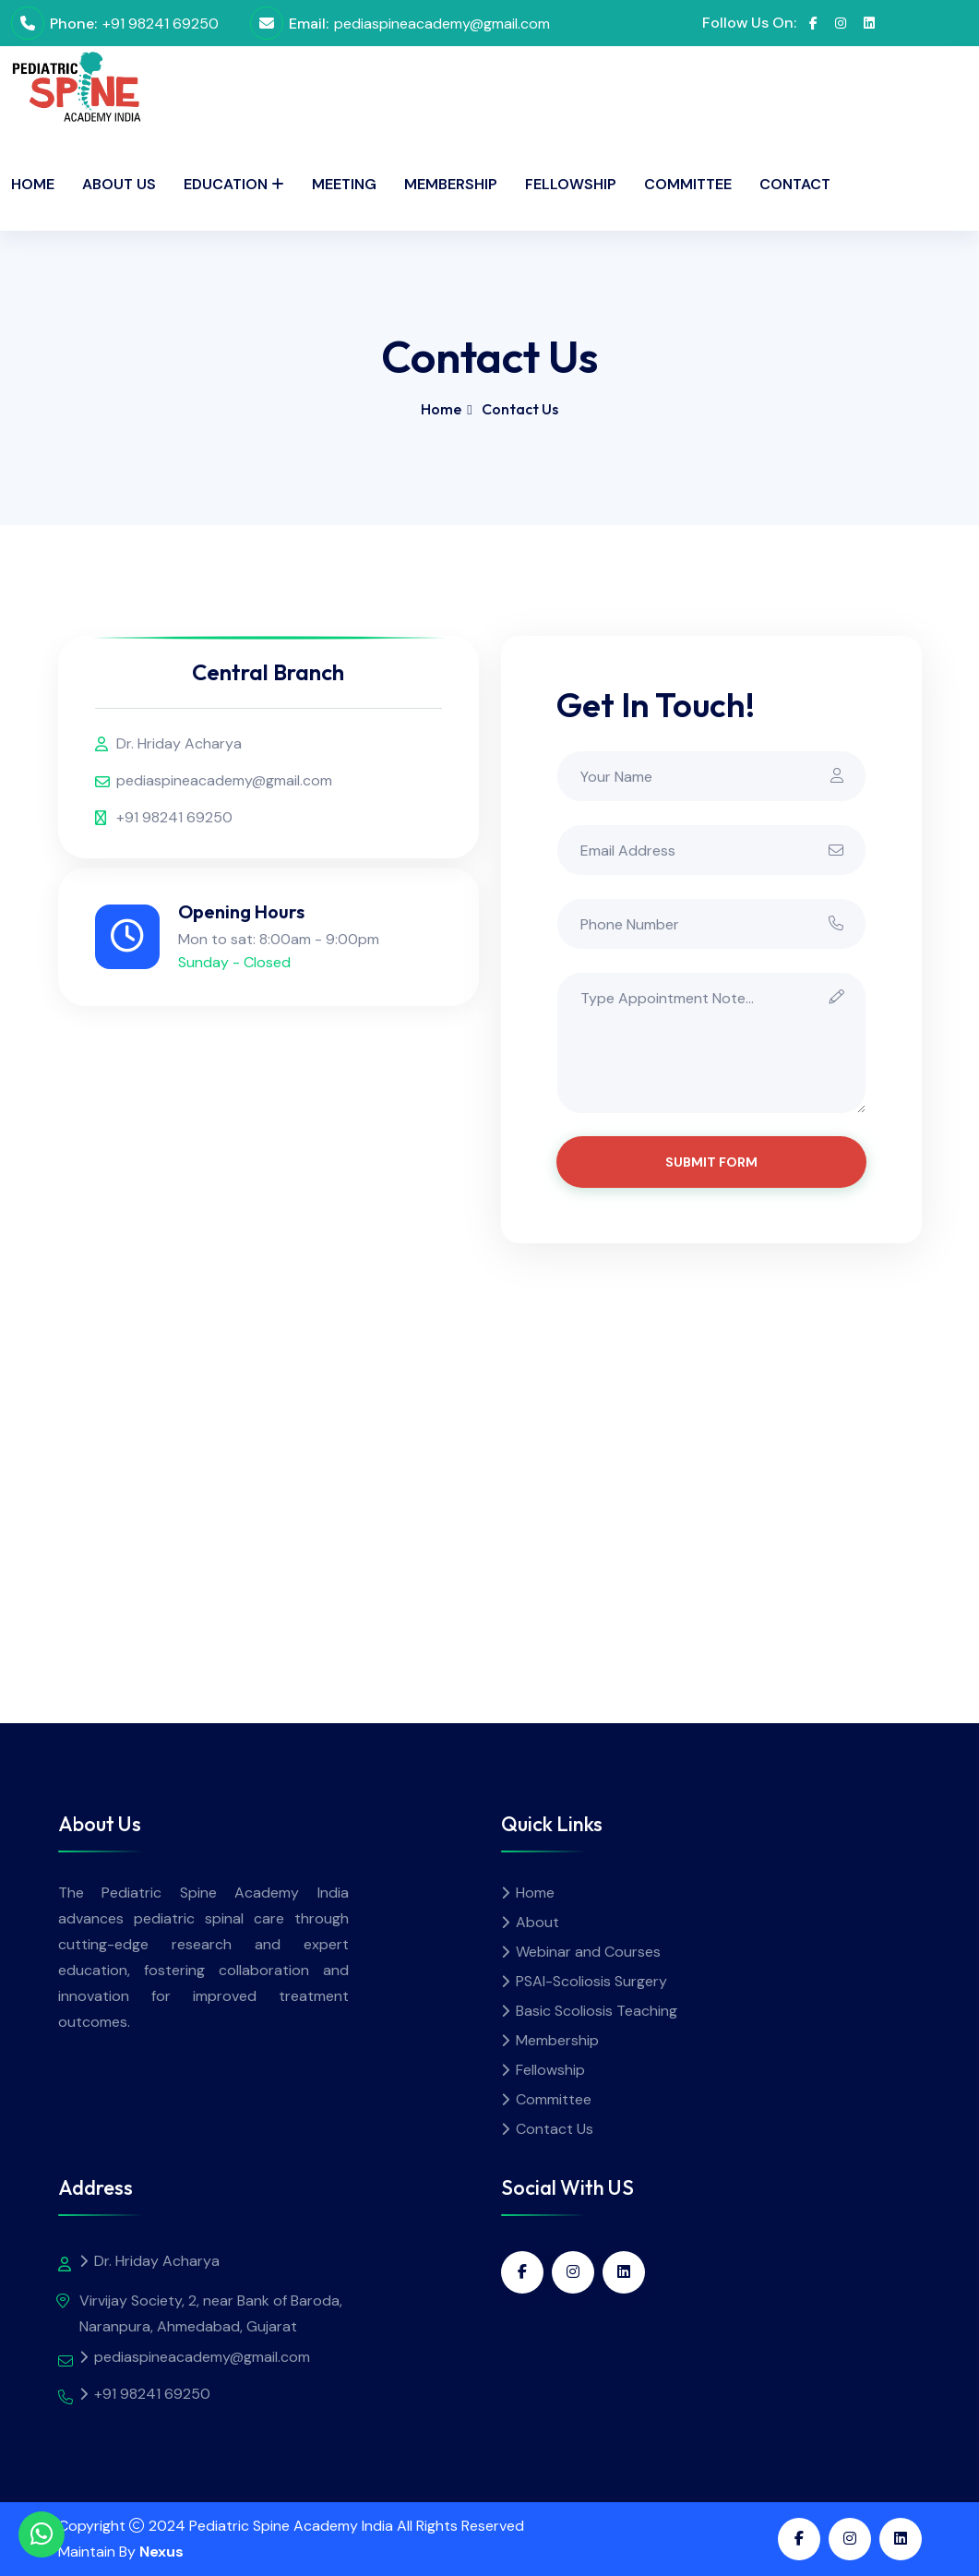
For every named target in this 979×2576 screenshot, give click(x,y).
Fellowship (570, 184)
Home (32, 184)
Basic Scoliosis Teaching (596, 2010)
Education (226, 184)
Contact (794, 184)
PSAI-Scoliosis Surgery (591, 1981)
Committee (688, 184)
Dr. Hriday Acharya (179, 743)
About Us (119, 184)
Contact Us (554, 2129)
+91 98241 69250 (160, 23)
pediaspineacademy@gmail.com (442, 23)
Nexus (161, 2551)
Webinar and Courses (588, 1951)
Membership (450, 184)
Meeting (344, 184)
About (537, 1922)
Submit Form (711, 1162)
